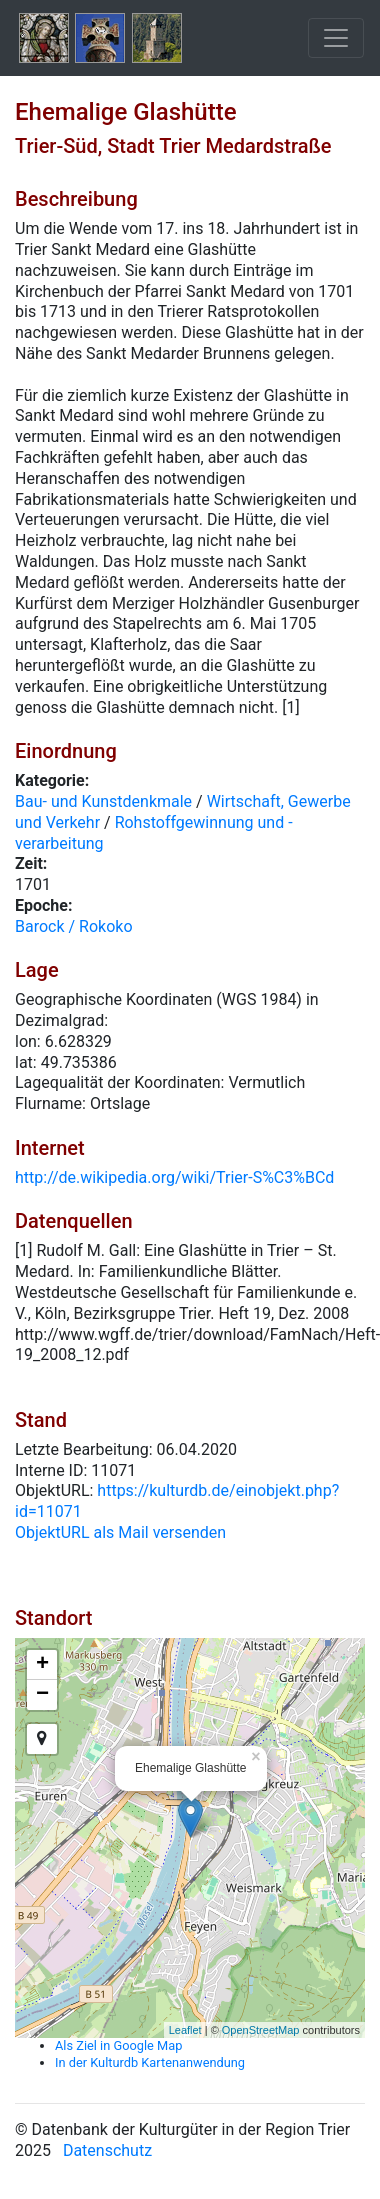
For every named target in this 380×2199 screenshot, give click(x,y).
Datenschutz (107, 2150)
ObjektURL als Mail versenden (120, 1532)
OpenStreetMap (261, 2030)
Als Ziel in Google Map (118, 2045)
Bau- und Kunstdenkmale (103, 801)
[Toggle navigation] (336, 38)
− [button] (42, 1695)
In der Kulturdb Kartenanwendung (150, 2062)
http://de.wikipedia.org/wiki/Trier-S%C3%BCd (174, 1177)
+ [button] (42, 1665)
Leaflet (185, 2030)
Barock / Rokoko (74, 926)
